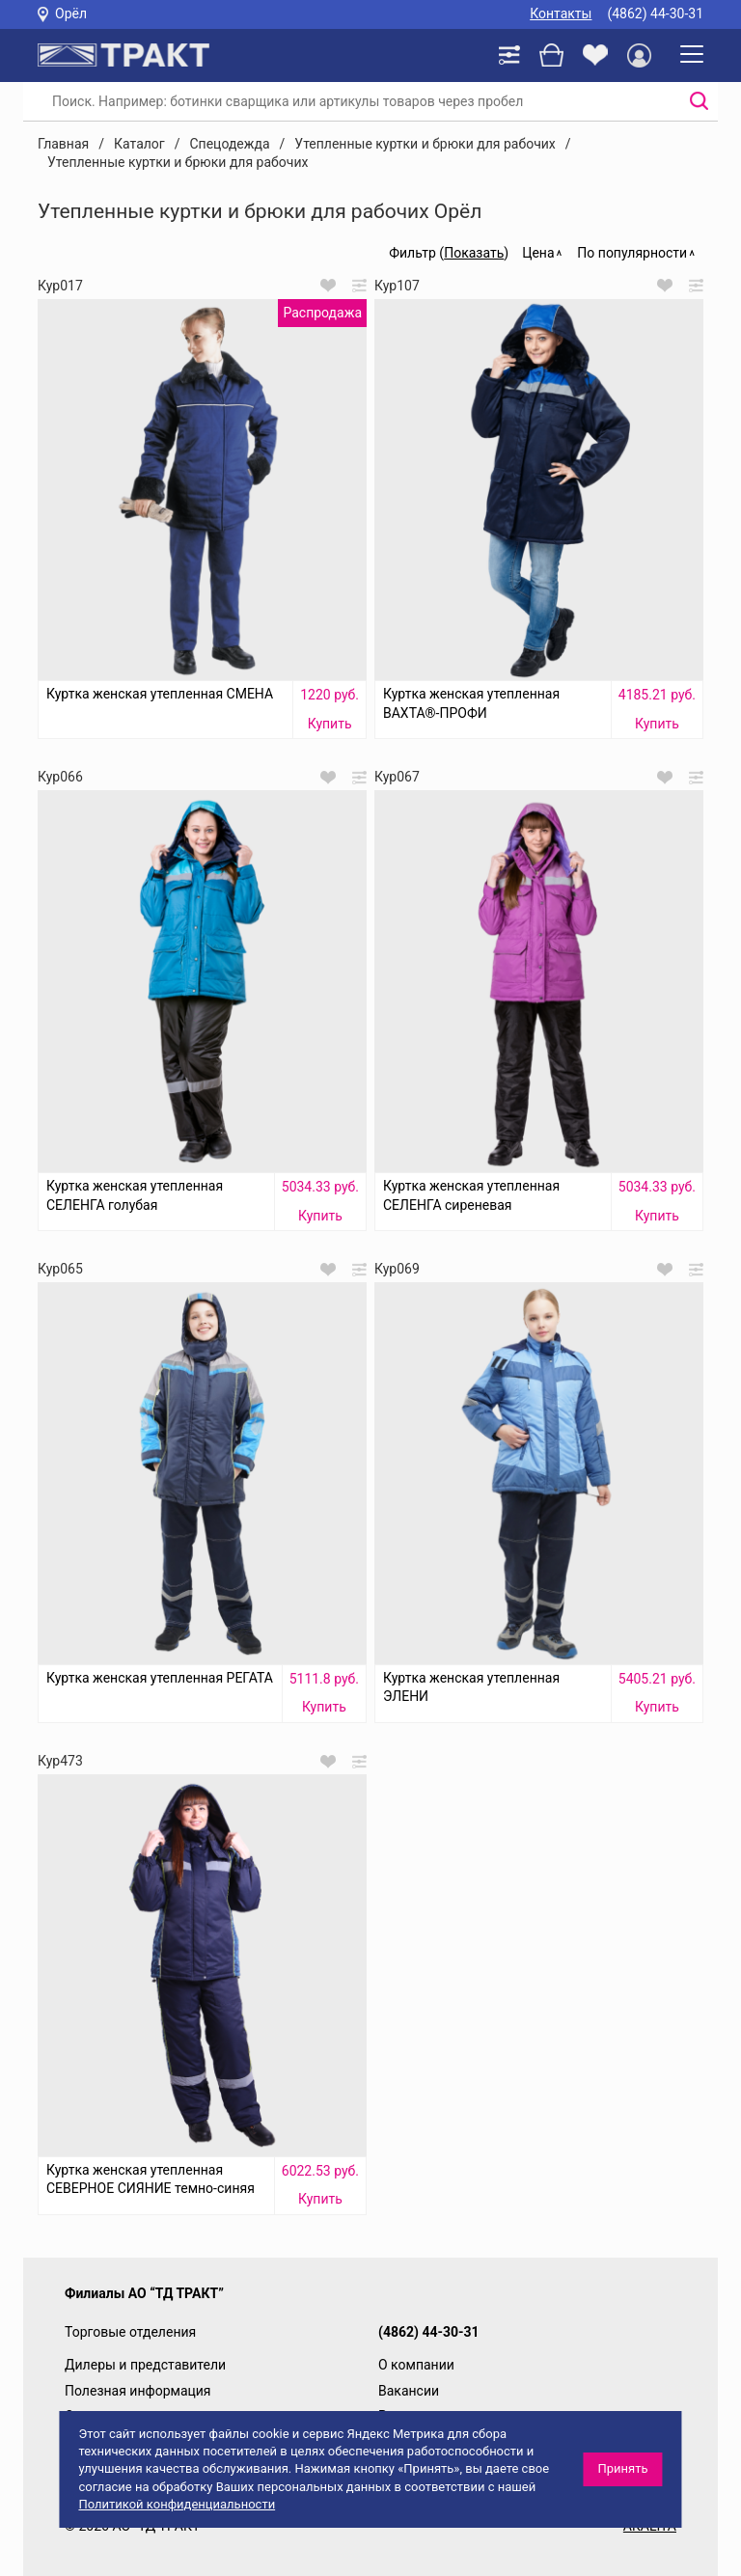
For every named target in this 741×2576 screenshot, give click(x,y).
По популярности (632, 252)
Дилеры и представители (145, 2364)
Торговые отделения (130, 2332)
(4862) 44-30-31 (655, 13)
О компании (416, 2364)
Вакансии (408, 2390)
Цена (538, 252)
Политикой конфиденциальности (176, 2504)
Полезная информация (138, 2390)
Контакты (560, 13)
